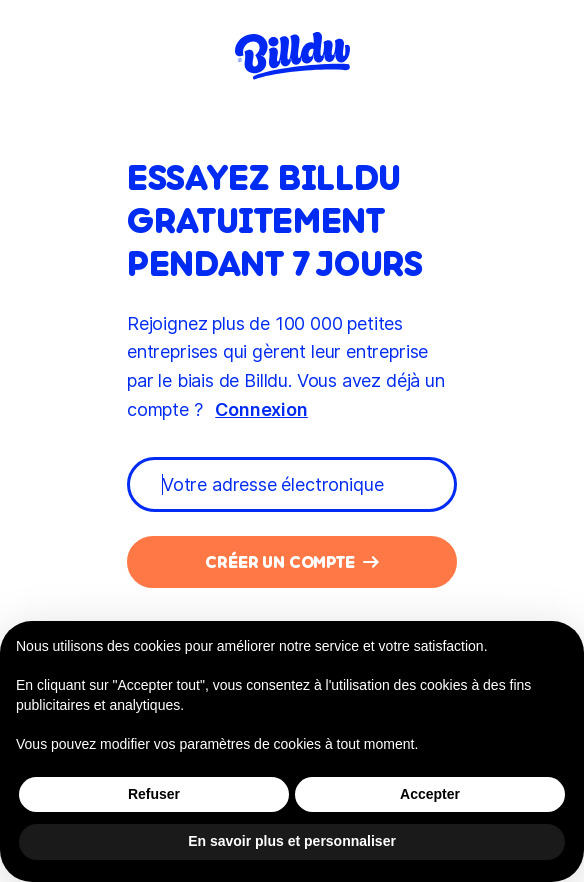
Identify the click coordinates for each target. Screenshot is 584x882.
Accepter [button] (430, 794)
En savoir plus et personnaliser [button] (292, 841)
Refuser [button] (154, 794)
